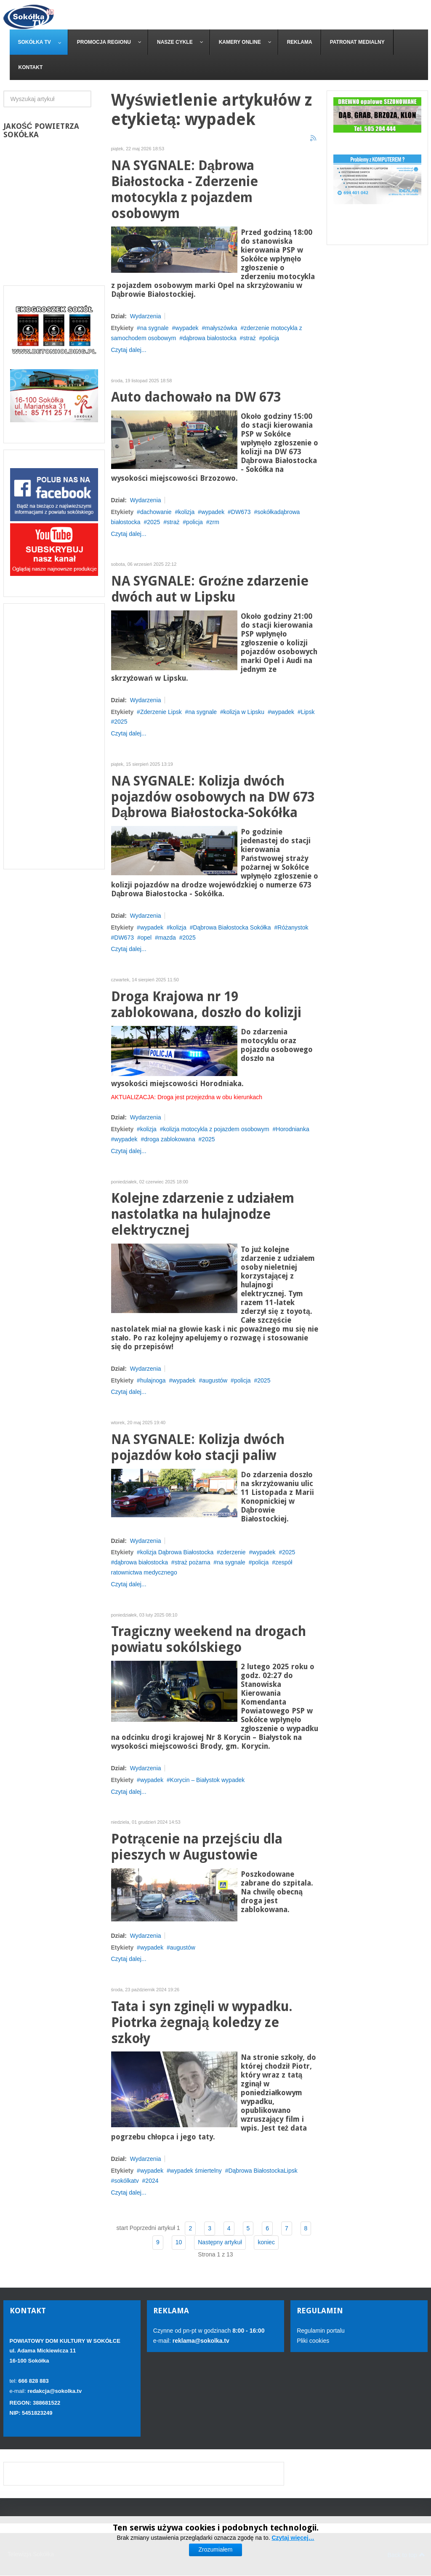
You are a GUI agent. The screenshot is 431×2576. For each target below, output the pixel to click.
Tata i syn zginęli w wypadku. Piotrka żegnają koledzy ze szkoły (202, 2022)
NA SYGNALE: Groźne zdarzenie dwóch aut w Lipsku (210, 589)
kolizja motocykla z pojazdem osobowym (216, 1129)
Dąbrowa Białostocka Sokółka (232, 927)
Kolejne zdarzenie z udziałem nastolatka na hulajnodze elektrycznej (203, 1214)
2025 (153, 522)
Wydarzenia (145, 316)
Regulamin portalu (321, 2330)
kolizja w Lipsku (243, 712)
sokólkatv (126, 2180)
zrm (214, 522)
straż (249, 338)
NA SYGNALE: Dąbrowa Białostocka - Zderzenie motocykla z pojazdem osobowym (184, 189)
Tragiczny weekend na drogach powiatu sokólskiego (208, 1639)
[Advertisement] (54, 736)
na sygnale (154, 328)
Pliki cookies (313, 2340)
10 (179, 2242)
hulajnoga (153, 1380)
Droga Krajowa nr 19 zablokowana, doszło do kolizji (206, 1004)
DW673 (241, 512)
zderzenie (233, 1552)
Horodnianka (292, 1129)
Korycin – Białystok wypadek (207, 1780)
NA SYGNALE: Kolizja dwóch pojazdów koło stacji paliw (198, 1447)
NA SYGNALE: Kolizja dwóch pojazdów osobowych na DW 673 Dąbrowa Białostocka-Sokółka (212, 797)
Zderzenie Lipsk (161, 712)
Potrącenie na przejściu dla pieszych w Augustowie (196, 1847)
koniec (266, 2242)
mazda (167, 937)
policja (270, 338)
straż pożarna (192, 1562)
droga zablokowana (169, 1139)
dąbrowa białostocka (210, 338)
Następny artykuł (220, 2242)
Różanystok (292, 927)
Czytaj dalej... (128, 349)
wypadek (186, 328)
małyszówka (221, 328)
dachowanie (156, 512)
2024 (151, 2180)
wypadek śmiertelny (196, 2170)
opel (146, 937)
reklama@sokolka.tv (200, 2340)
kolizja (186, 512)
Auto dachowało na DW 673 (196, 397)
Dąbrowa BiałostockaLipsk (262, 2170)
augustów (214, 1380)
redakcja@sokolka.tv (54, 2391)
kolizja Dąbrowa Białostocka (176, 1552)
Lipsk (308, 712)
